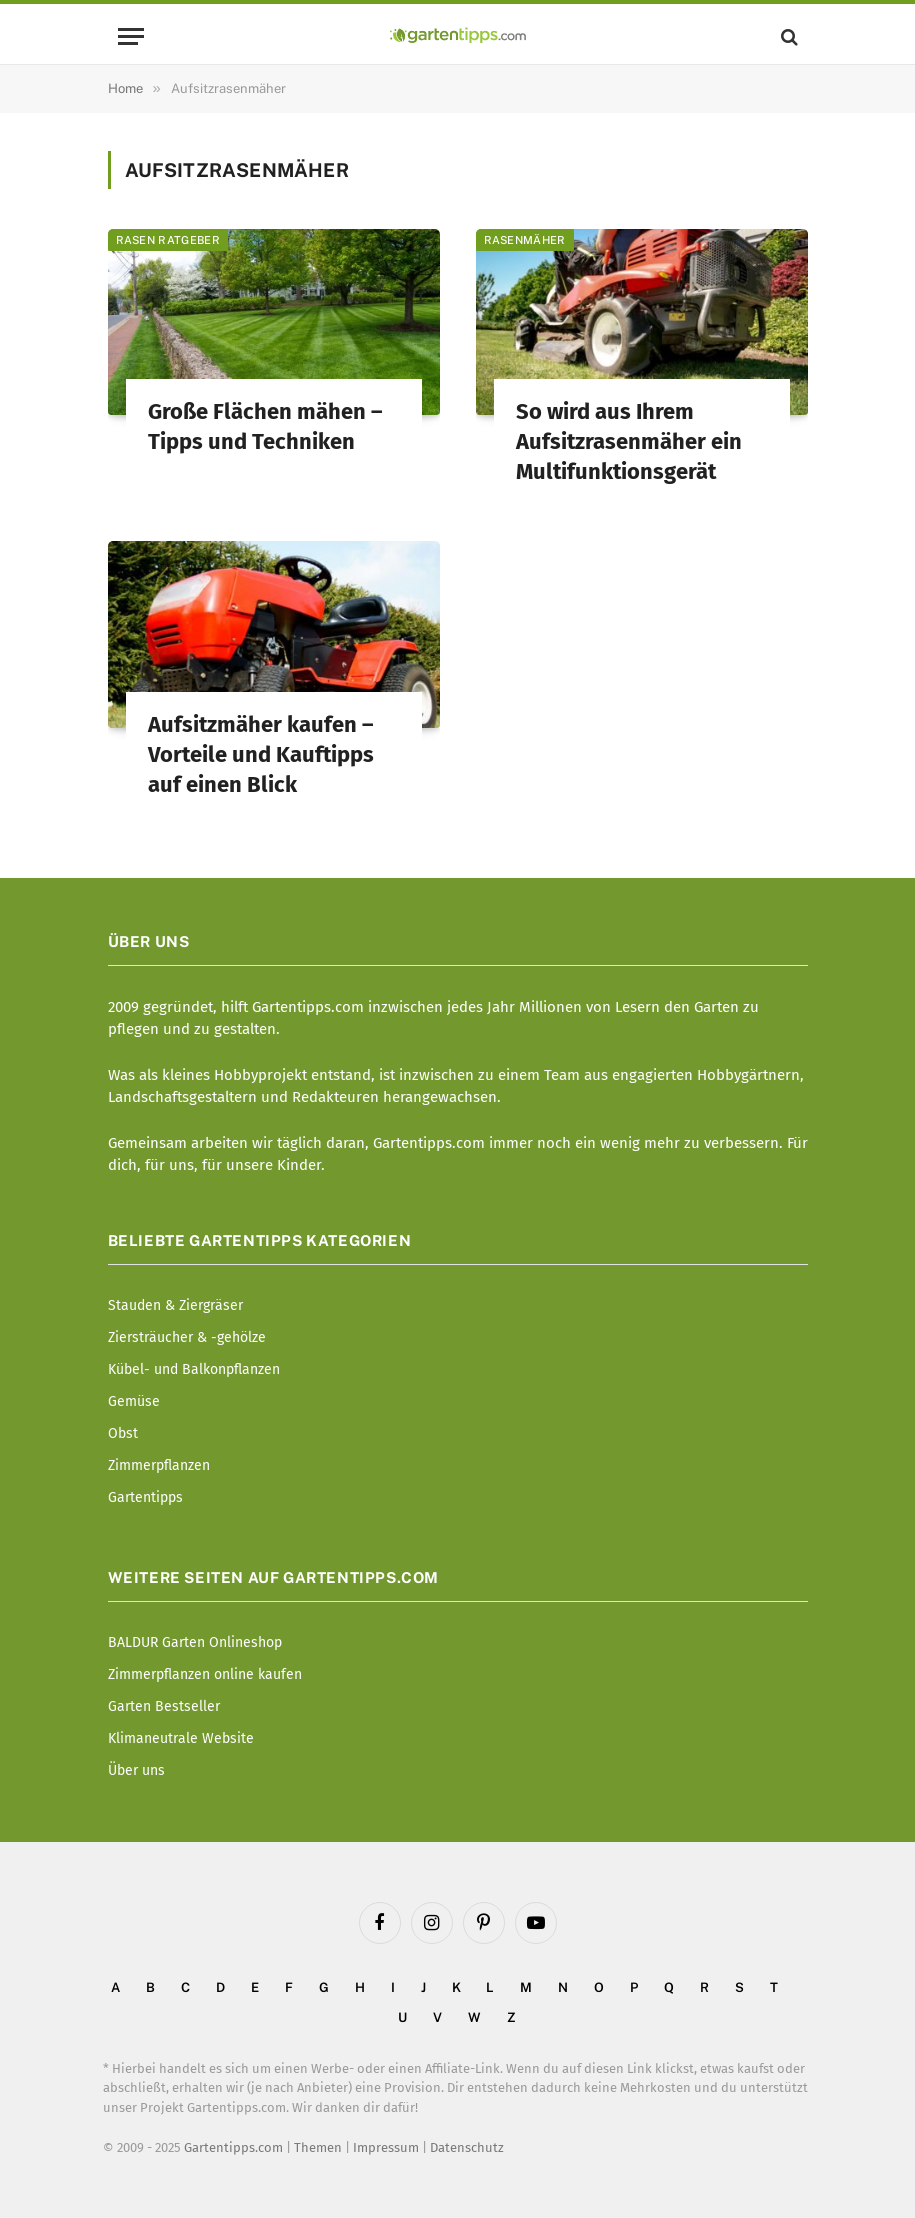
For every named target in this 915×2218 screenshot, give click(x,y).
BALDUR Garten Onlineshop (195, 1642)
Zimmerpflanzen (159, 1465)
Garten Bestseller (164, 1706)
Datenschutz (467, 2147)
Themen (318, 2147)
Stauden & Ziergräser (175, 1305)
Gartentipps (145, 1497)
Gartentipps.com (233, 2147)
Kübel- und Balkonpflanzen (194, 1369)
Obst (123, 1433)
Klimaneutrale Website (181, 1738)
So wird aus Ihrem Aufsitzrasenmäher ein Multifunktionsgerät (629, 441)
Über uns (136, 1770)
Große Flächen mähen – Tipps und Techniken (265, 426)
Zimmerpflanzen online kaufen (205, 1674)
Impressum (386, 2147)
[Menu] (131, 36)
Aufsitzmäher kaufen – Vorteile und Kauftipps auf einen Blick (261, 754)
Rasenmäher (525, 240)
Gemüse (134, 1401)
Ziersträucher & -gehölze (187, 1337)
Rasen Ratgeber (168, 240)
